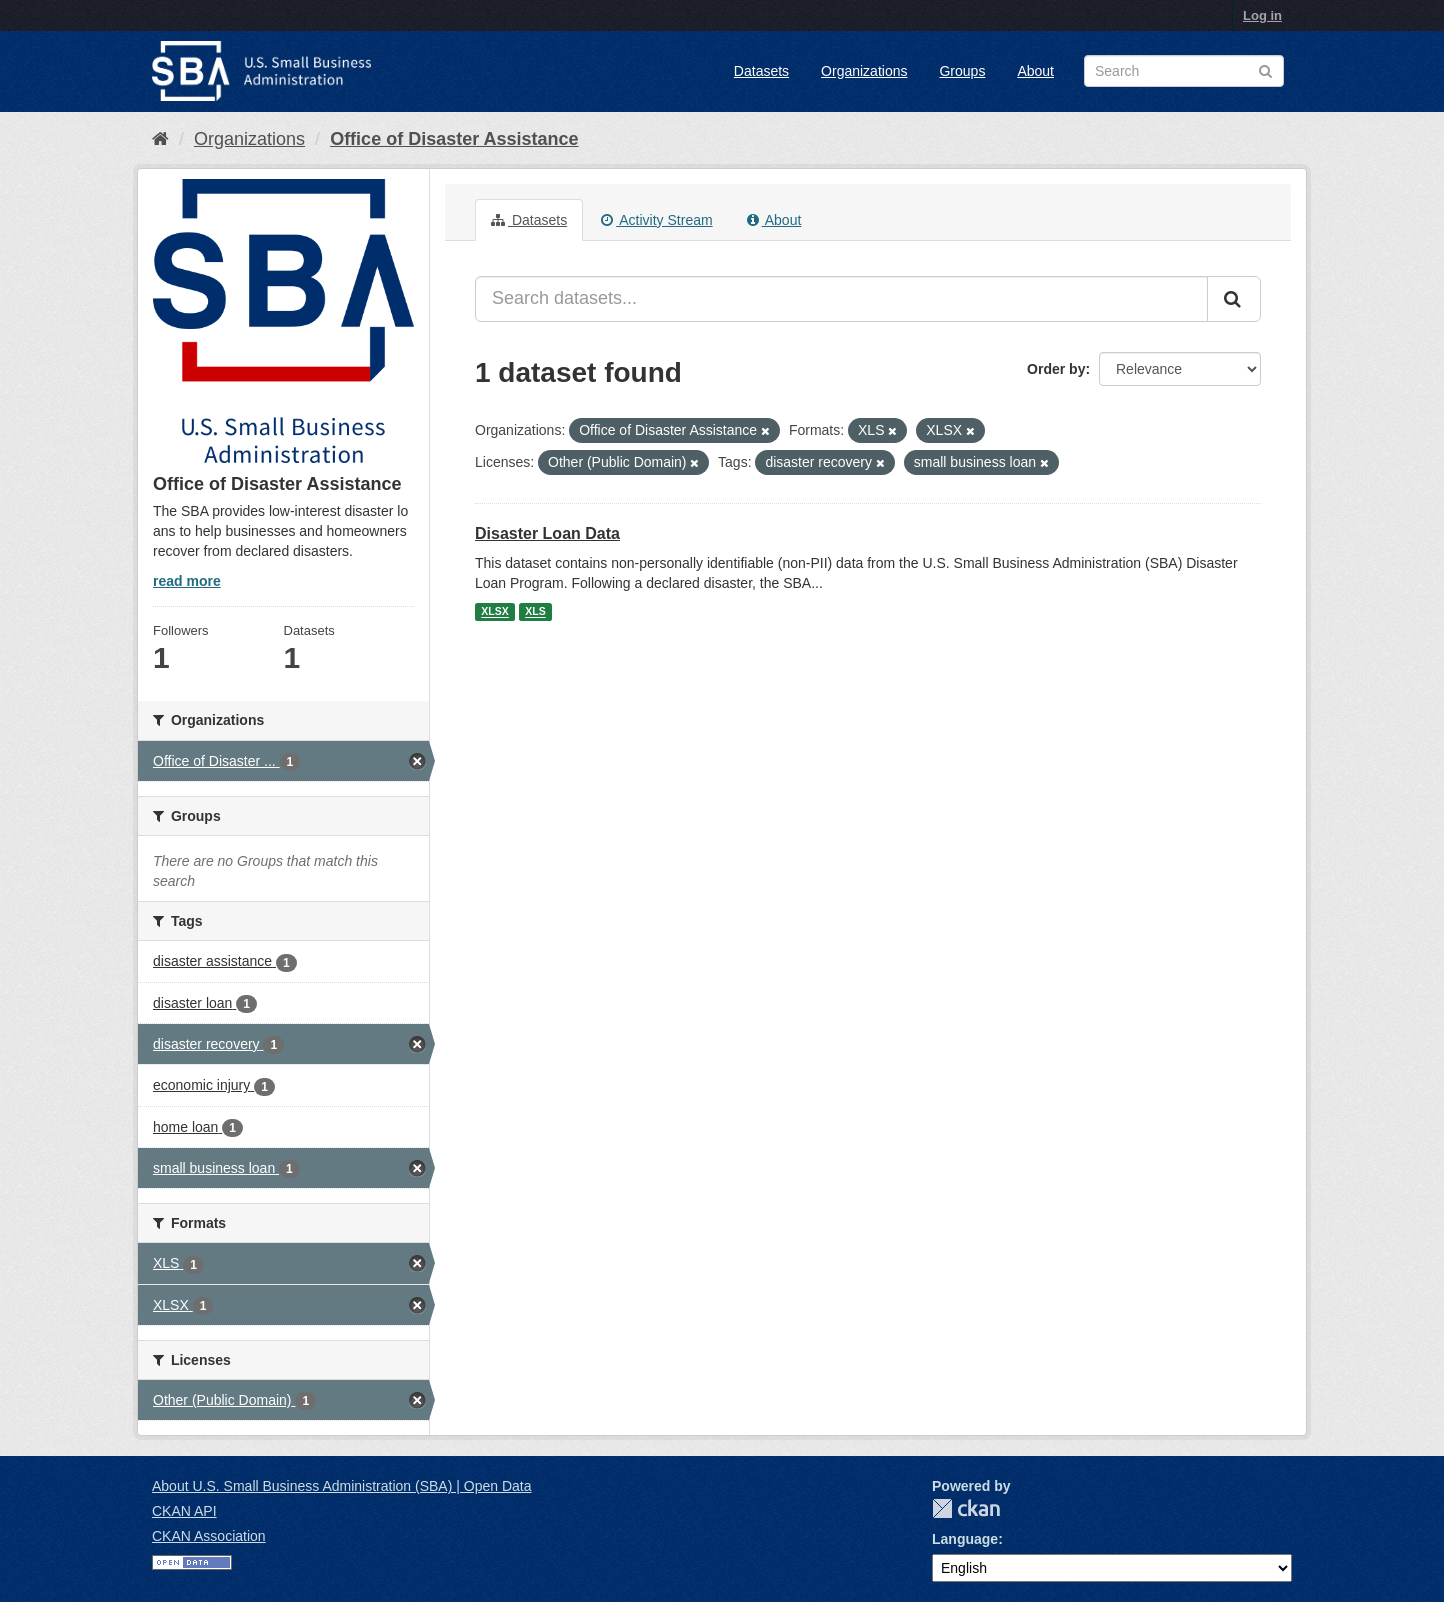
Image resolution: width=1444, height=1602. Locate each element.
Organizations (864, 71)
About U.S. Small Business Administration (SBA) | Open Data (341, 1486)
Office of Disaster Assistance (454, 139)
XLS (535, 612)
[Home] (160, 139)
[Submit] (1234, 299)
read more (187, 581)
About (1035, 71)
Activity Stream (656, 220)
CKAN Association (209, 1536)
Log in (1262, 15)
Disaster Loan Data (547, 533)
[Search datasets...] (841, 299)
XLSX (494, 612)
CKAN (966, 1508)
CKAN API (184, 1511)
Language (965, 1539)
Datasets (761, 71)
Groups (962, 71)
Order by (1056, 369)
